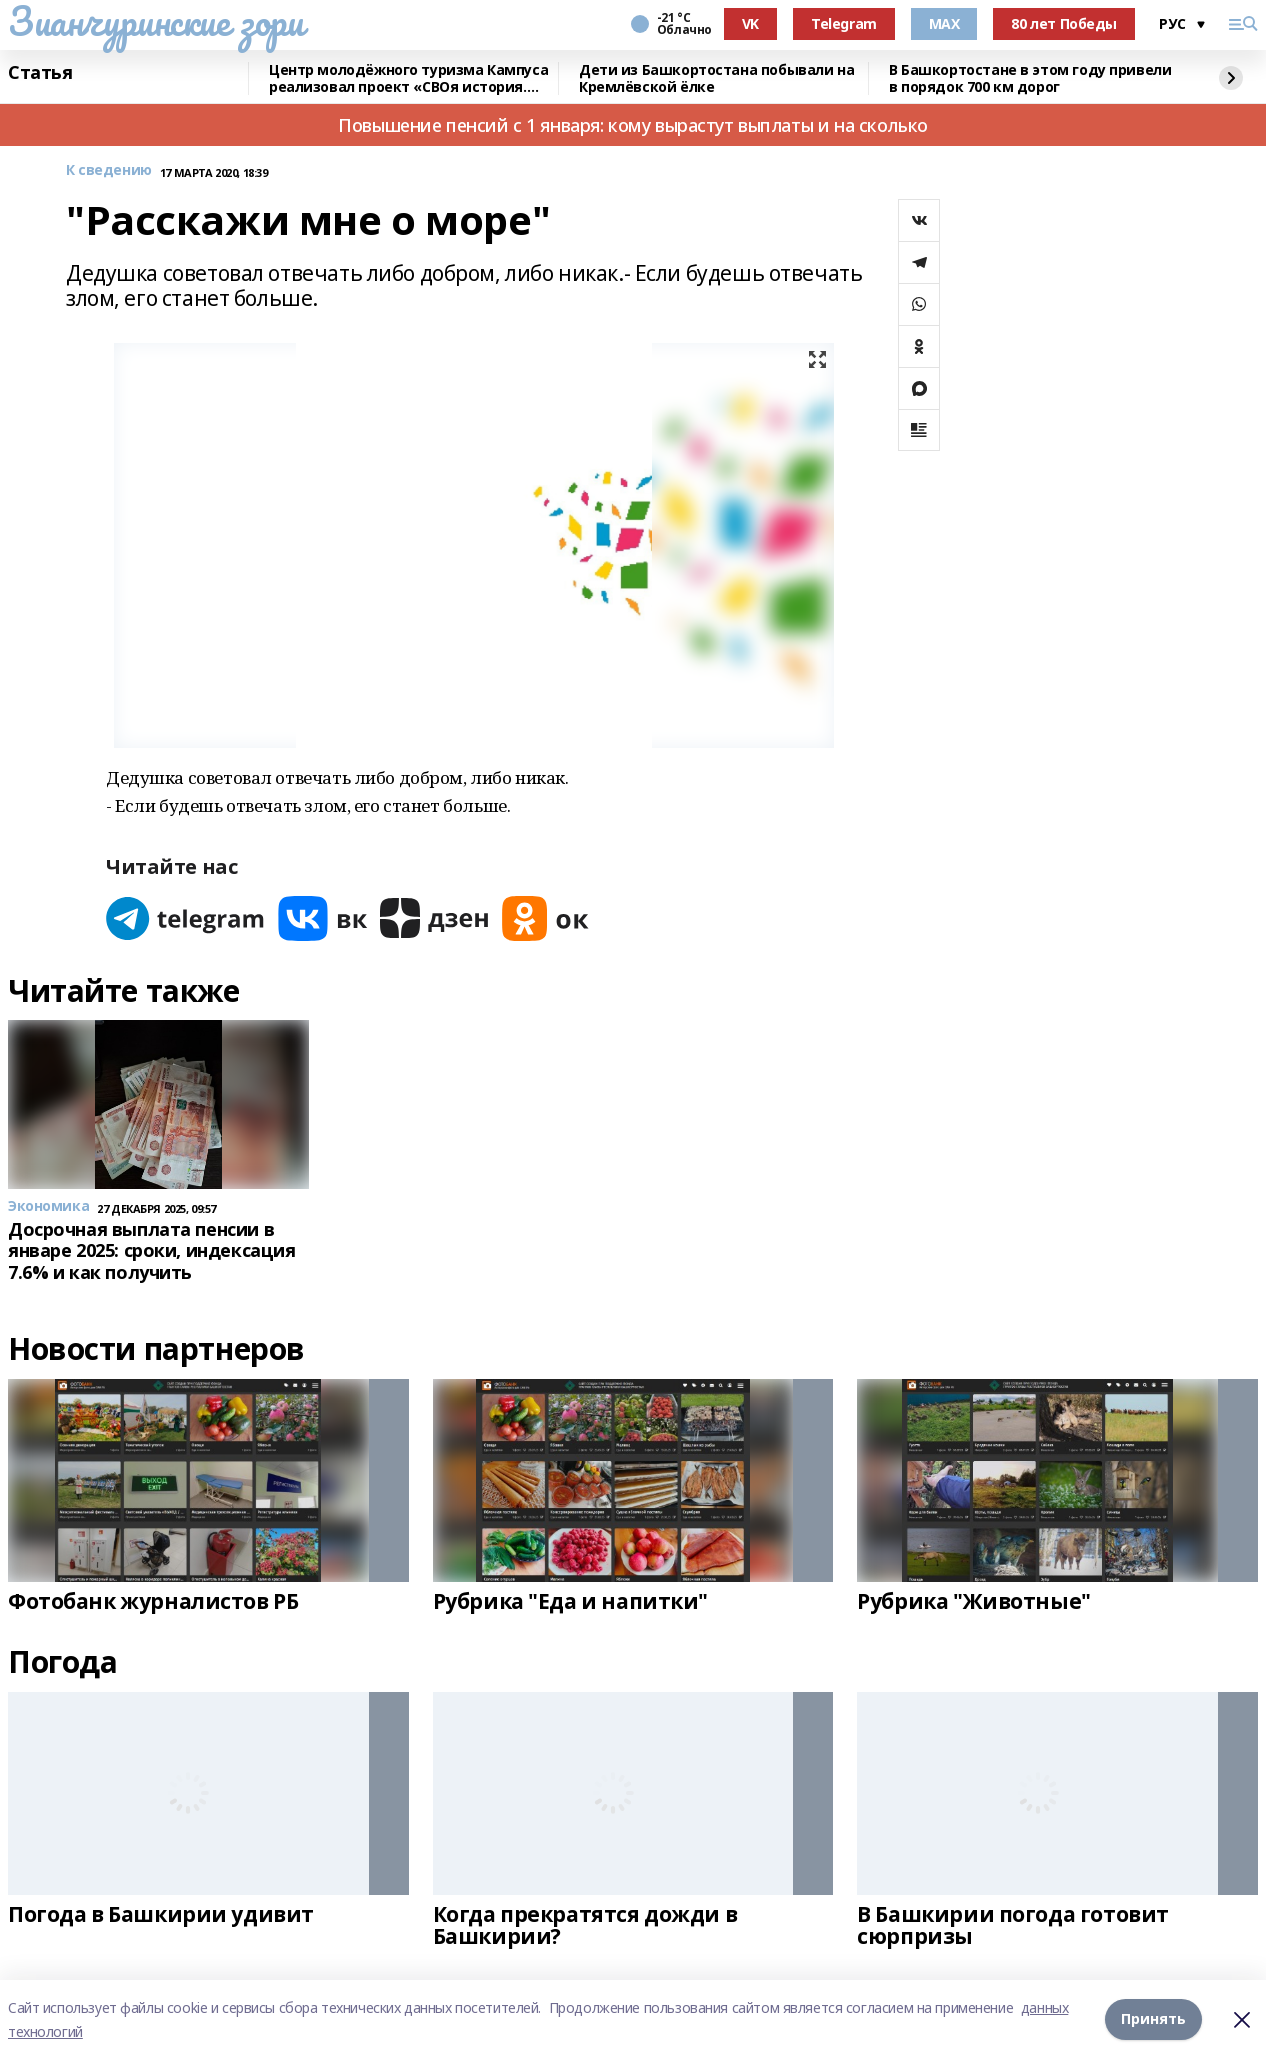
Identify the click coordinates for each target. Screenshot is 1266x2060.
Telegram (844, 23)
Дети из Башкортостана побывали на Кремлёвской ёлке (716, 78)
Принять (1153, 2019)
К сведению (109, 170)
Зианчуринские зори (155, 21)
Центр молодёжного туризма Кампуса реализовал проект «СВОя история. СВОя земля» (408, 78)
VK (750, 23)
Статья (40, 73)
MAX (944, 23)
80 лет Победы (1064, 23)
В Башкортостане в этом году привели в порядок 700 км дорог (1030, 78)
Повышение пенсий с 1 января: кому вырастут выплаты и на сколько (633, 125)
